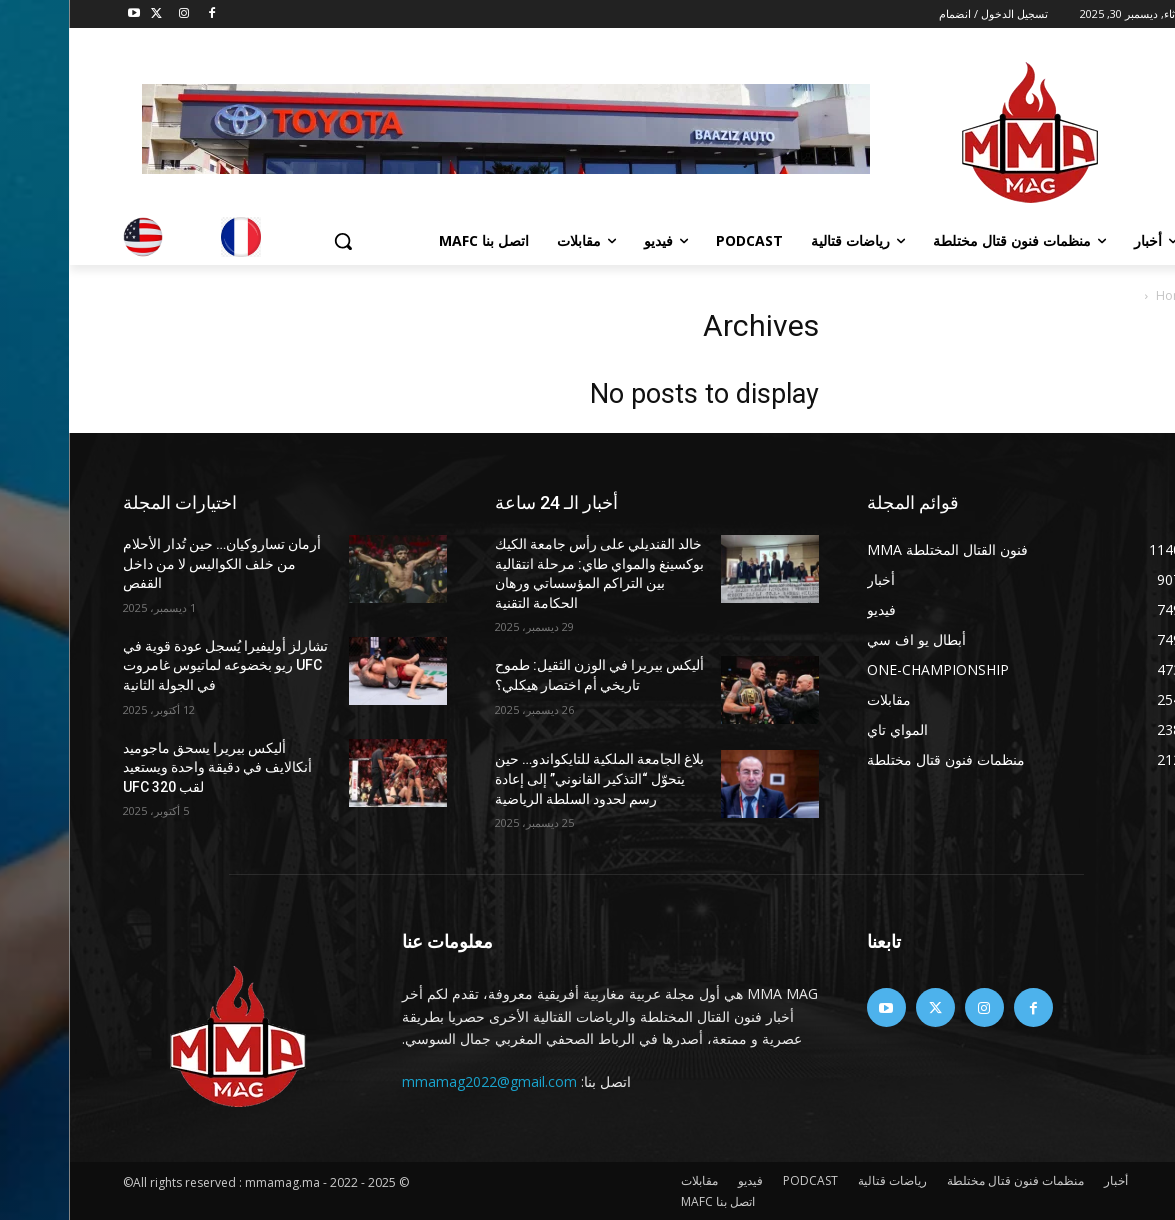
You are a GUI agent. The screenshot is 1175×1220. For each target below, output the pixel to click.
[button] (274, 241)
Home (1104, 295)
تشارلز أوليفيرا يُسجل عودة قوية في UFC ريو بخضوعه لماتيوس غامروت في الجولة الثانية (156, 665)
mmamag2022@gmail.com (420, 1081)
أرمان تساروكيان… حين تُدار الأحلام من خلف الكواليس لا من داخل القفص (153, 563)
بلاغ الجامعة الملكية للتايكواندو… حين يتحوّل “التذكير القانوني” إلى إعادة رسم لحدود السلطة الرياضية (530, 778)
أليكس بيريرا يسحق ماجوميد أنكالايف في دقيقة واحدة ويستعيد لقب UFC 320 (148, 767)
